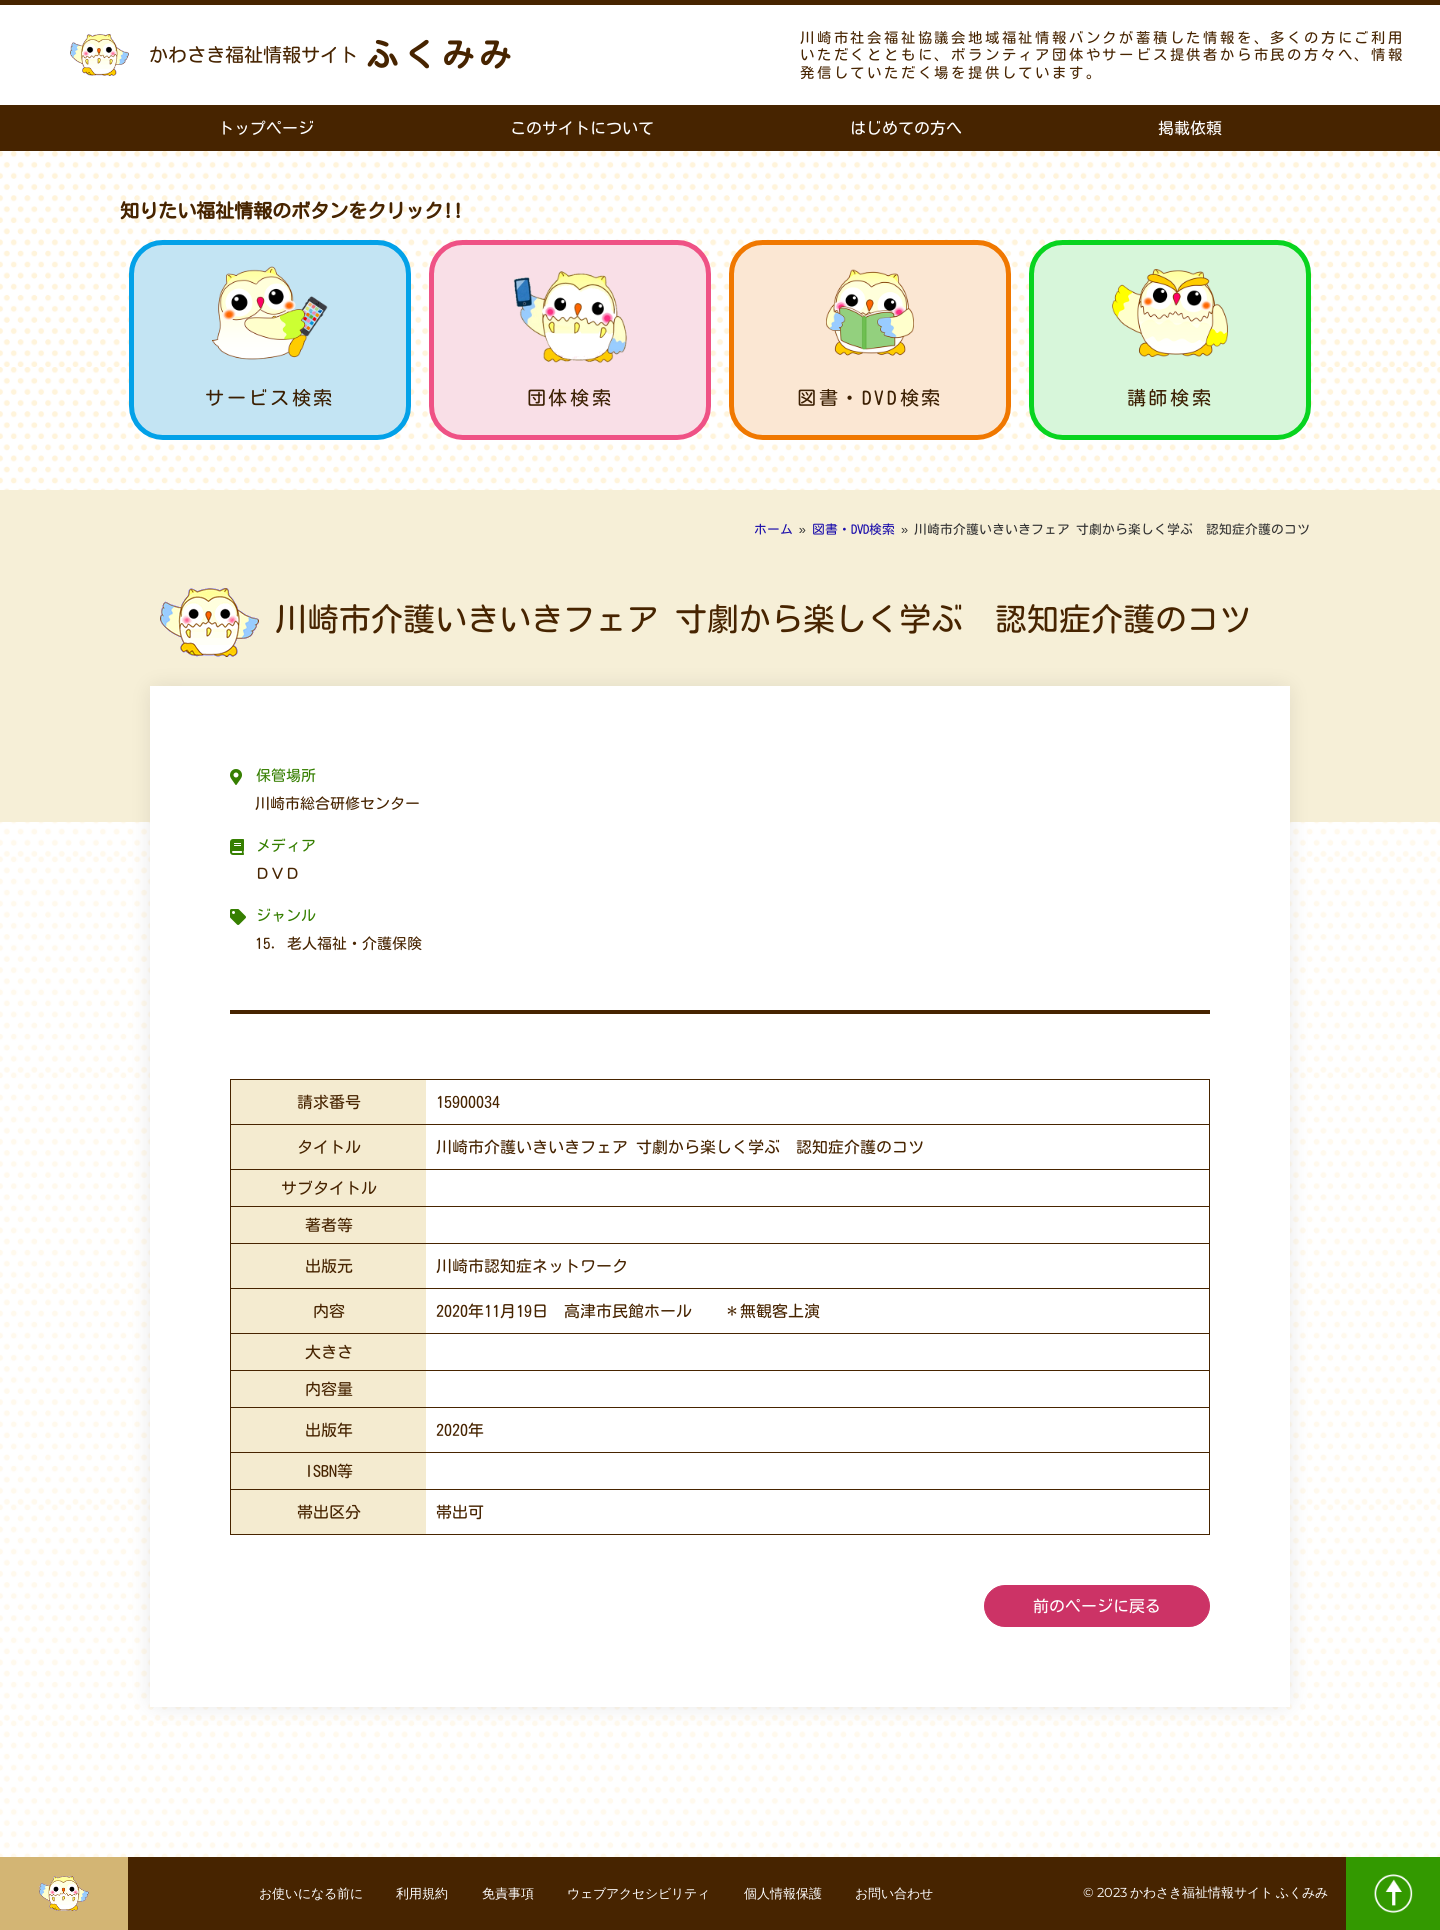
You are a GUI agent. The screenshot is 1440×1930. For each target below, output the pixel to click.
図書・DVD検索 (870, 397)
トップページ (266, 128)
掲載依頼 (1190, 128)
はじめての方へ (906, 128)
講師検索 (1170, 397)
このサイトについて (582, 128)
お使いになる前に (279, 1893)
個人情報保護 (803, 1893)
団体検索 (570, 397)
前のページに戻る (1097, 1606)
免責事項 (499, 1893)
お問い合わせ (927, 1893)
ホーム (773, 529)
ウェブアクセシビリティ (644, 1893)
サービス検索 (270, 397)
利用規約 (403, 1893)
